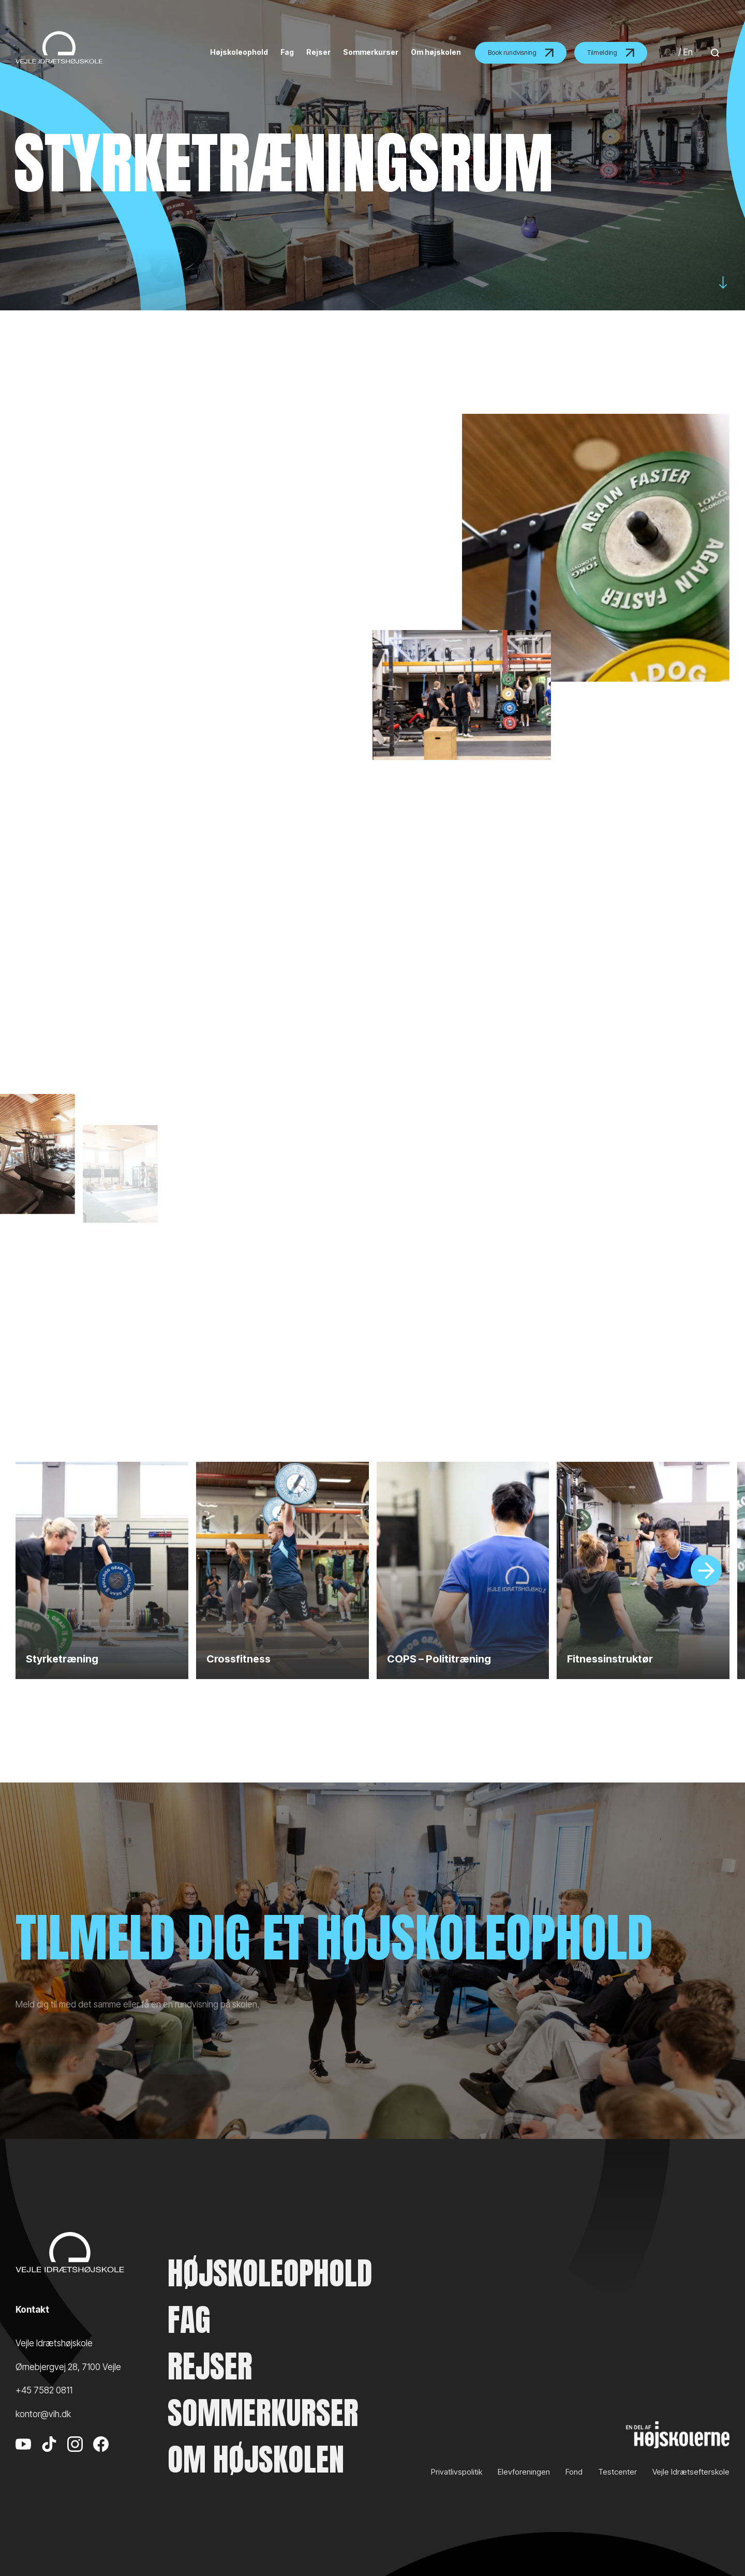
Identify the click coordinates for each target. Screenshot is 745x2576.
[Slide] (706, 1570)
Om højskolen (256, 2459)
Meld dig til (194, 2071)
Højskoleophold (270, 2273)
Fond (574, 2472)
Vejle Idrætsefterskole (690, 2472)
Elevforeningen (524, 2472)
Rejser (210, 2366)
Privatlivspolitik (456, 2472)
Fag (189, 2320)
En (688, 52)
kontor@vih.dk (43, 2414)
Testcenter (617, 2472)
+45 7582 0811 (44, 2390)
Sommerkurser (263, 2413)
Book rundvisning (521, 53)
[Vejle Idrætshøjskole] (59, 47)
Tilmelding (610, 53)
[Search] (712, 53)
